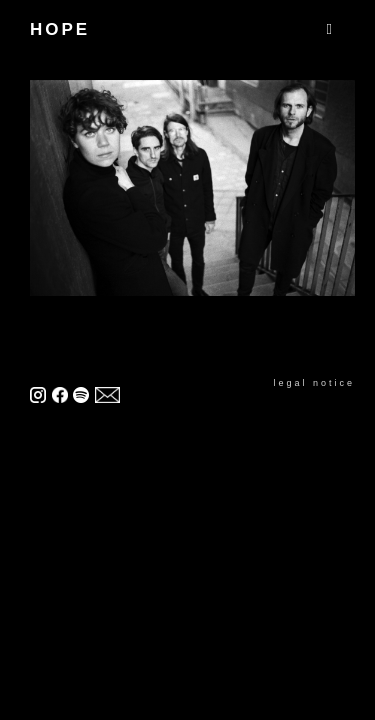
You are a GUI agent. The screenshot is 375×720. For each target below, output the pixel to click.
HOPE (60, 29)
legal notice (314, 383)
